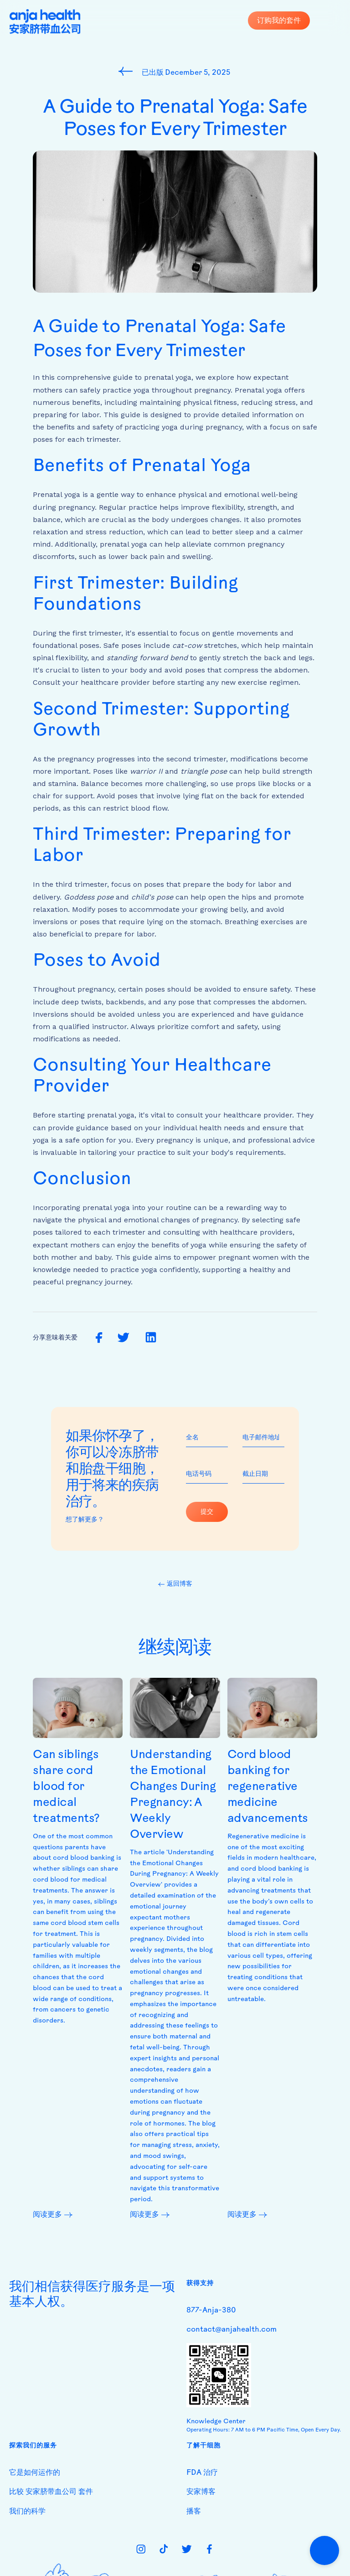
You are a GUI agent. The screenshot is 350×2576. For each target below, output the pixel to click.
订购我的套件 (279, 20)
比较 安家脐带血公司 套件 (51, 2492)
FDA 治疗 (202, 2473)
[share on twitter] (123, 1338)
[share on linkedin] (151, 1337)
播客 (193, 2511)
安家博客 (201, 2492)
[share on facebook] (99, 1338)
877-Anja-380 (211, 2310)
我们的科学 (27, 2511)
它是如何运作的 (34, 2473)
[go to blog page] (127, 71)
